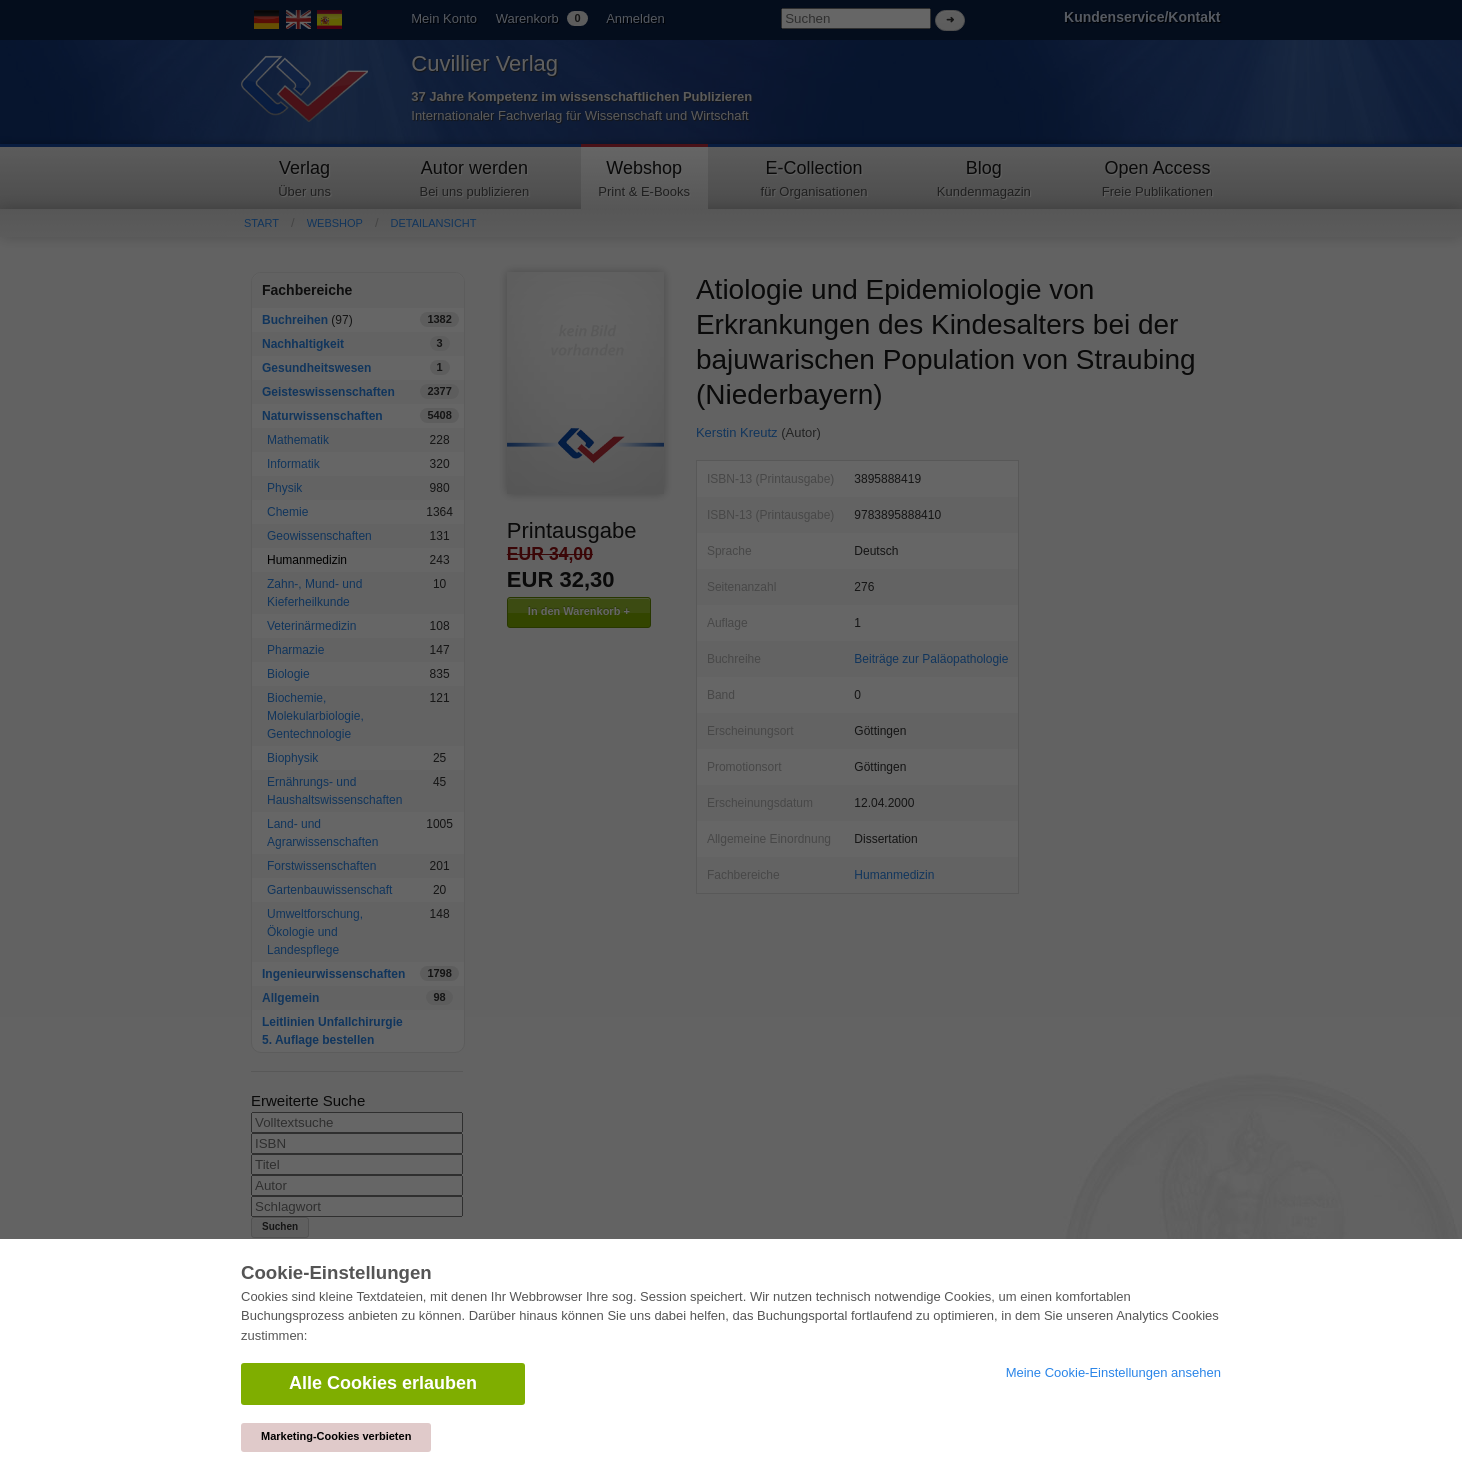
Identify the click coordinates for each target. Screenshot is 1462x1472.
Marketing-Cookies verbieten (336, 1436)
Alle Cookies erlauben (383, 1383)
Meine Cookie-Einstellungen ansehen (1113, 1372)
